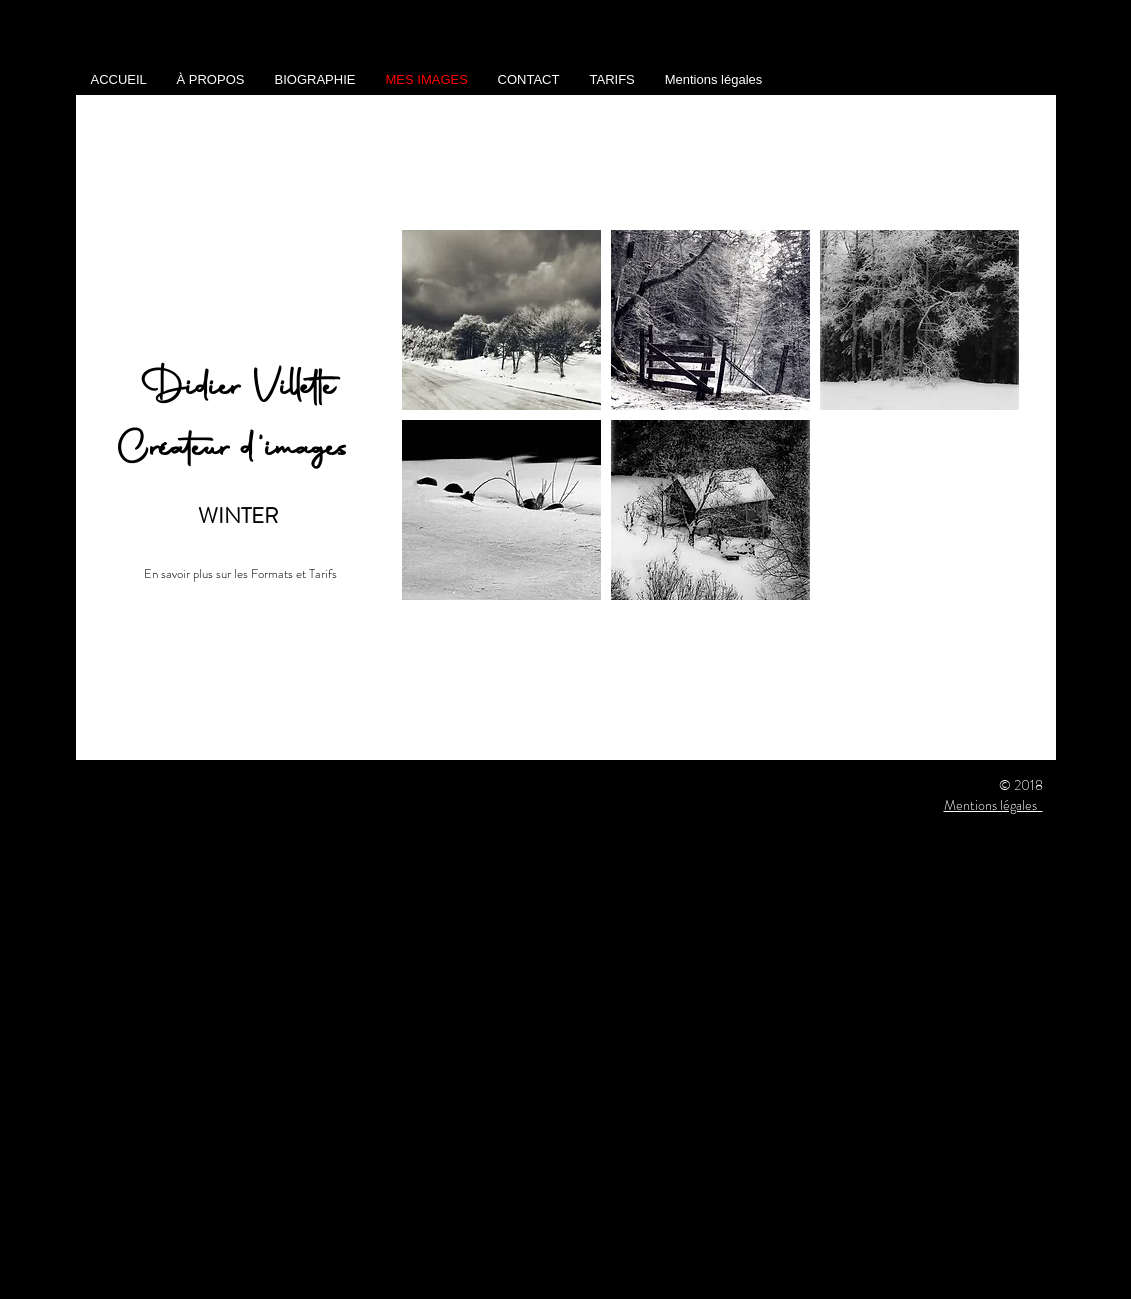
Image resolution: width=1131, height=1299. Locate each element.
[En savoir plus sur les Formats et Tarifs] (241, 574)
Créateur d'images (238, 450)
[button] (501, 320)
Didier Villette (238, 389)
